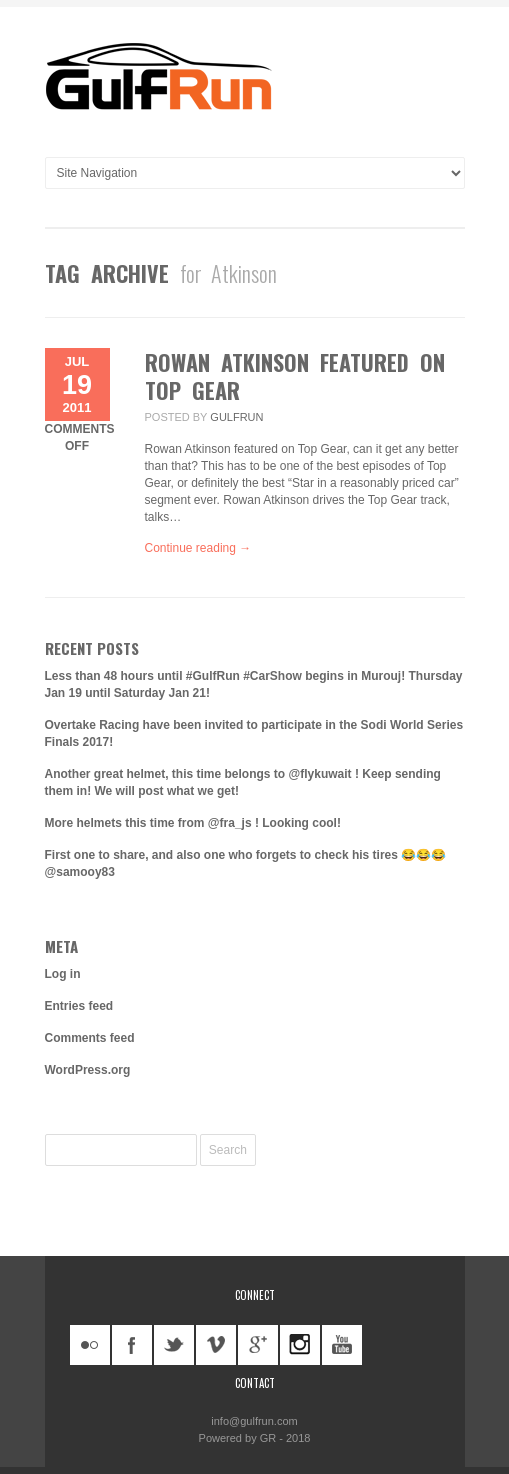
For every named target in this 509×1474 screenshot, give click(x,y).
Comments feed (90, 1038)
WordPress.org (88, 1070)
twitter (174, 1345)
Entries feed (79, 1006)
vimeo (216, 1345)
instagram (300, 1345)
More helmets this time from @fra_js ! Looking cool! (193, 823)
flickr (90, 1345)
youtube (342, 1345)
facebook (132, 1345)
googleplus (258, 1345)
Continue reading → (198, 548)
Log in (63, 974)
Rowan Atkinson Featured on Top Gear (295, 376)
